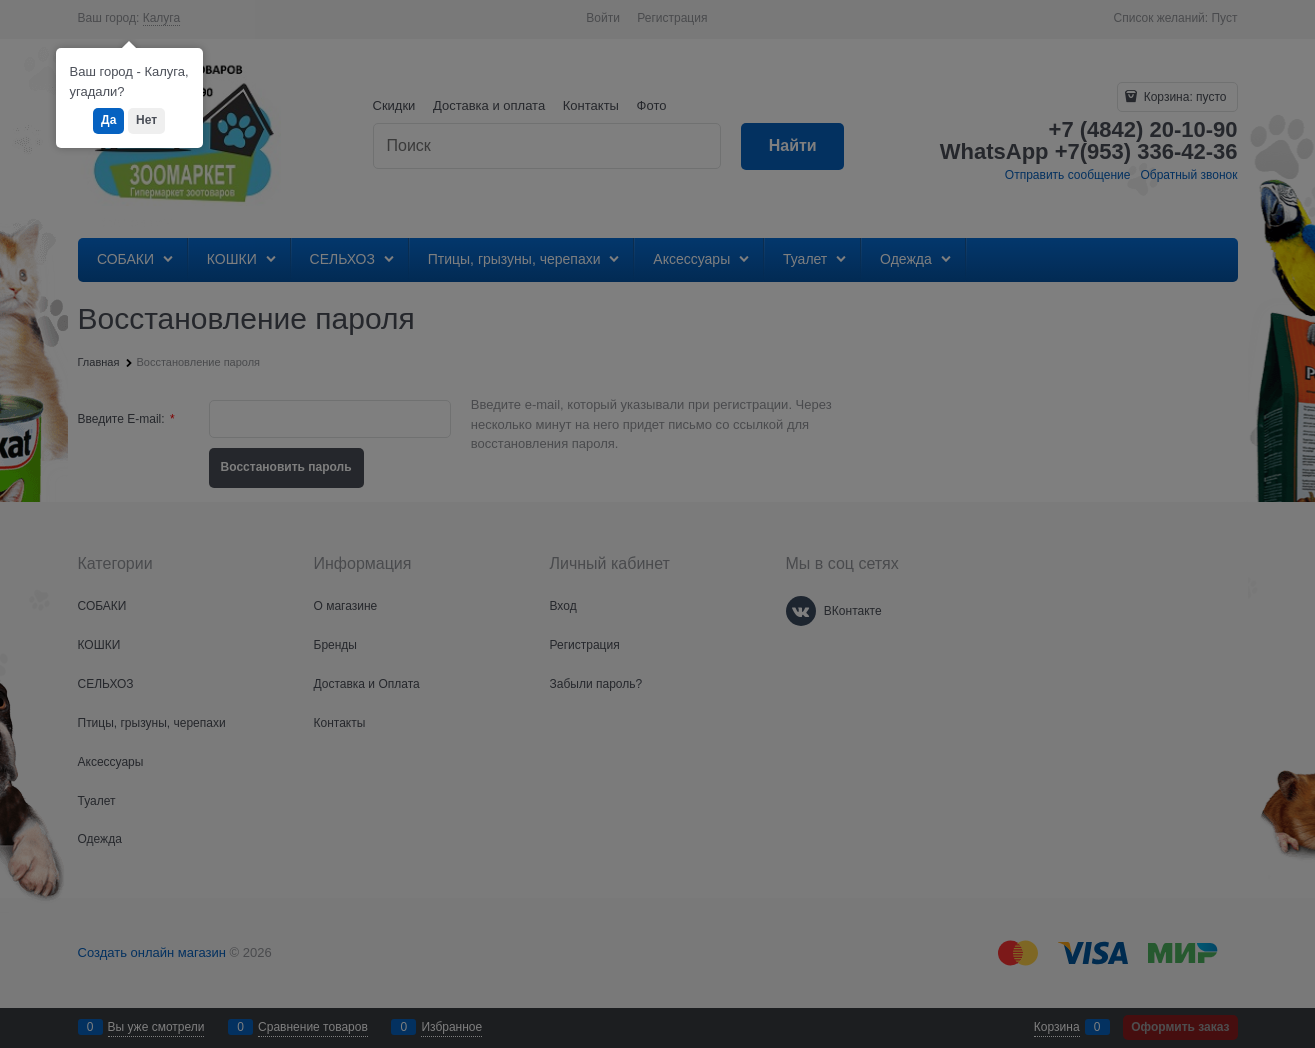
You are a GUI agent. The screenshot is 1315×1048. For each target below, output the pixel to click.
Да (108, 120)
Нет (146, 120)
